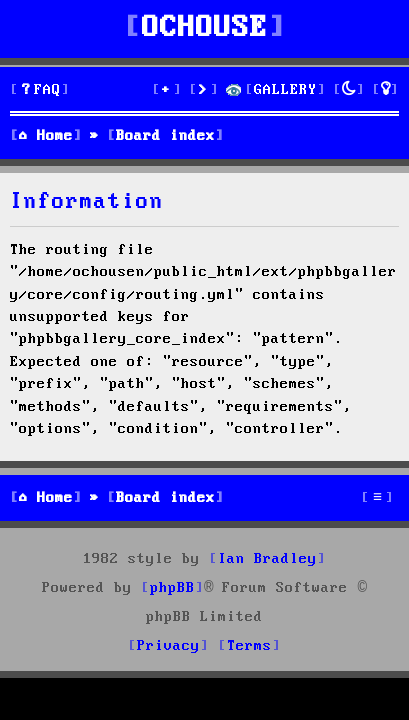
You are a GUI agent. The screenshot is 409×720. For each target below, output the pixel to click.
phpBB (172, 588)
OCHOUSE (205, 28)
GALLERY (285, 90)
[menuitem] (40, 90)
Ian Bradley (267, 559)
